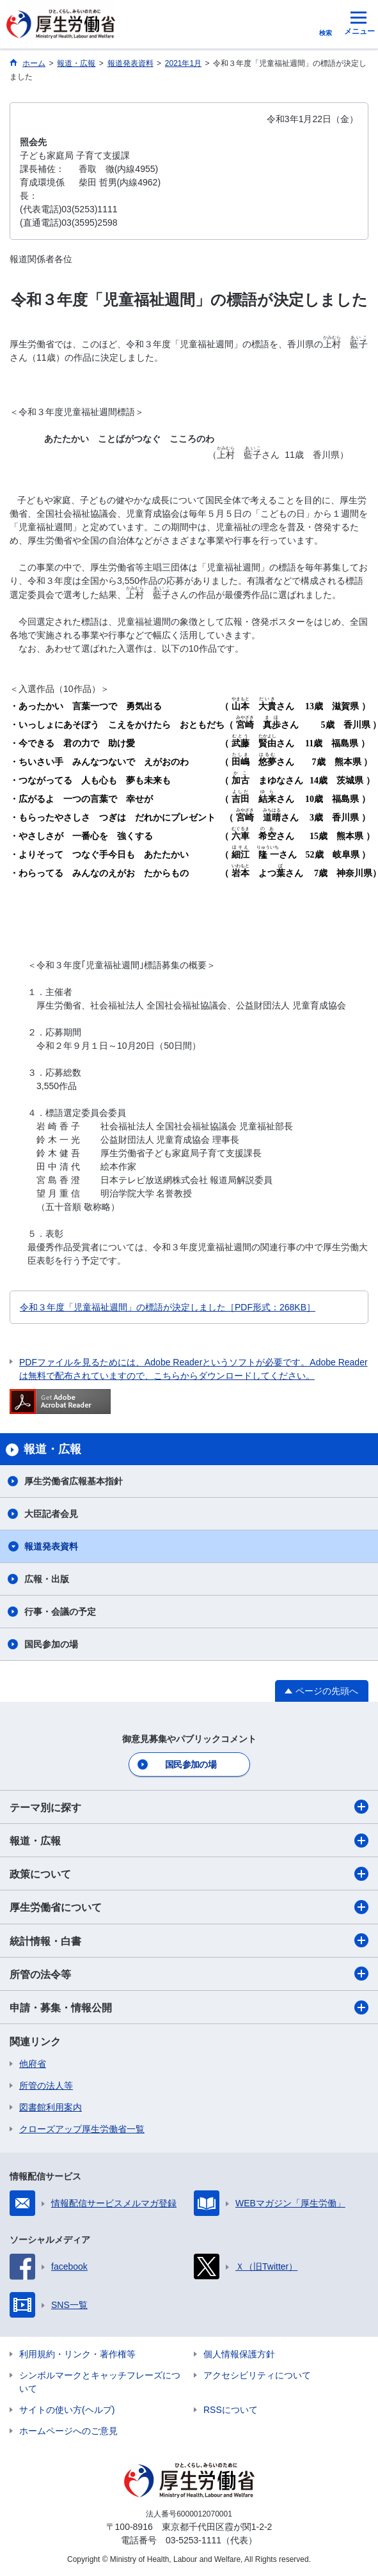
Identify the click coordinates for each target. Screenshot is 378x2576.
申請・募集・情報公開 (189, 2007)
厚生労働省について (189, 1907)
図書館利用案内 (50, 2107)
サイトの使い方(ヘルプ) (66, 2410)
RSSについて (230, 2410)
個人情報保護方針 (239, 2354)
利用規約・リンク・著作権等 (77, 2354)
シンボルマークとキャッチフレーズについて (99, 2382)
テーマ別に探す (189, 1807)
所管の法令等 (189, 1974)
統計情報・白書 (189, 1940)
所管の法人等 (46, 2085)
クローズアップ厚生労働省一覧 (82, 2129)
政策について (189, 1874)
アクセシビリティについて (257, 2375)
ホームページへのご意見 (68, 2431)
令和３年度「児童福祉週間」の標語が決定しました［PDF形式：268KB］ (167, 1307)
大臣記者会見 (51, 1514)
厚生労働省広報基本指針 (73, 1481)
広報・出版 (46, 1579)
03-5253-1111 (193, 2540)
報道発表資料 (51, 1546)
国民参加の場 (51, 1644)
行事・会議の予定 (60, 1611)
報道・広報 (189, 1841)
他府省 (32, 2064)
